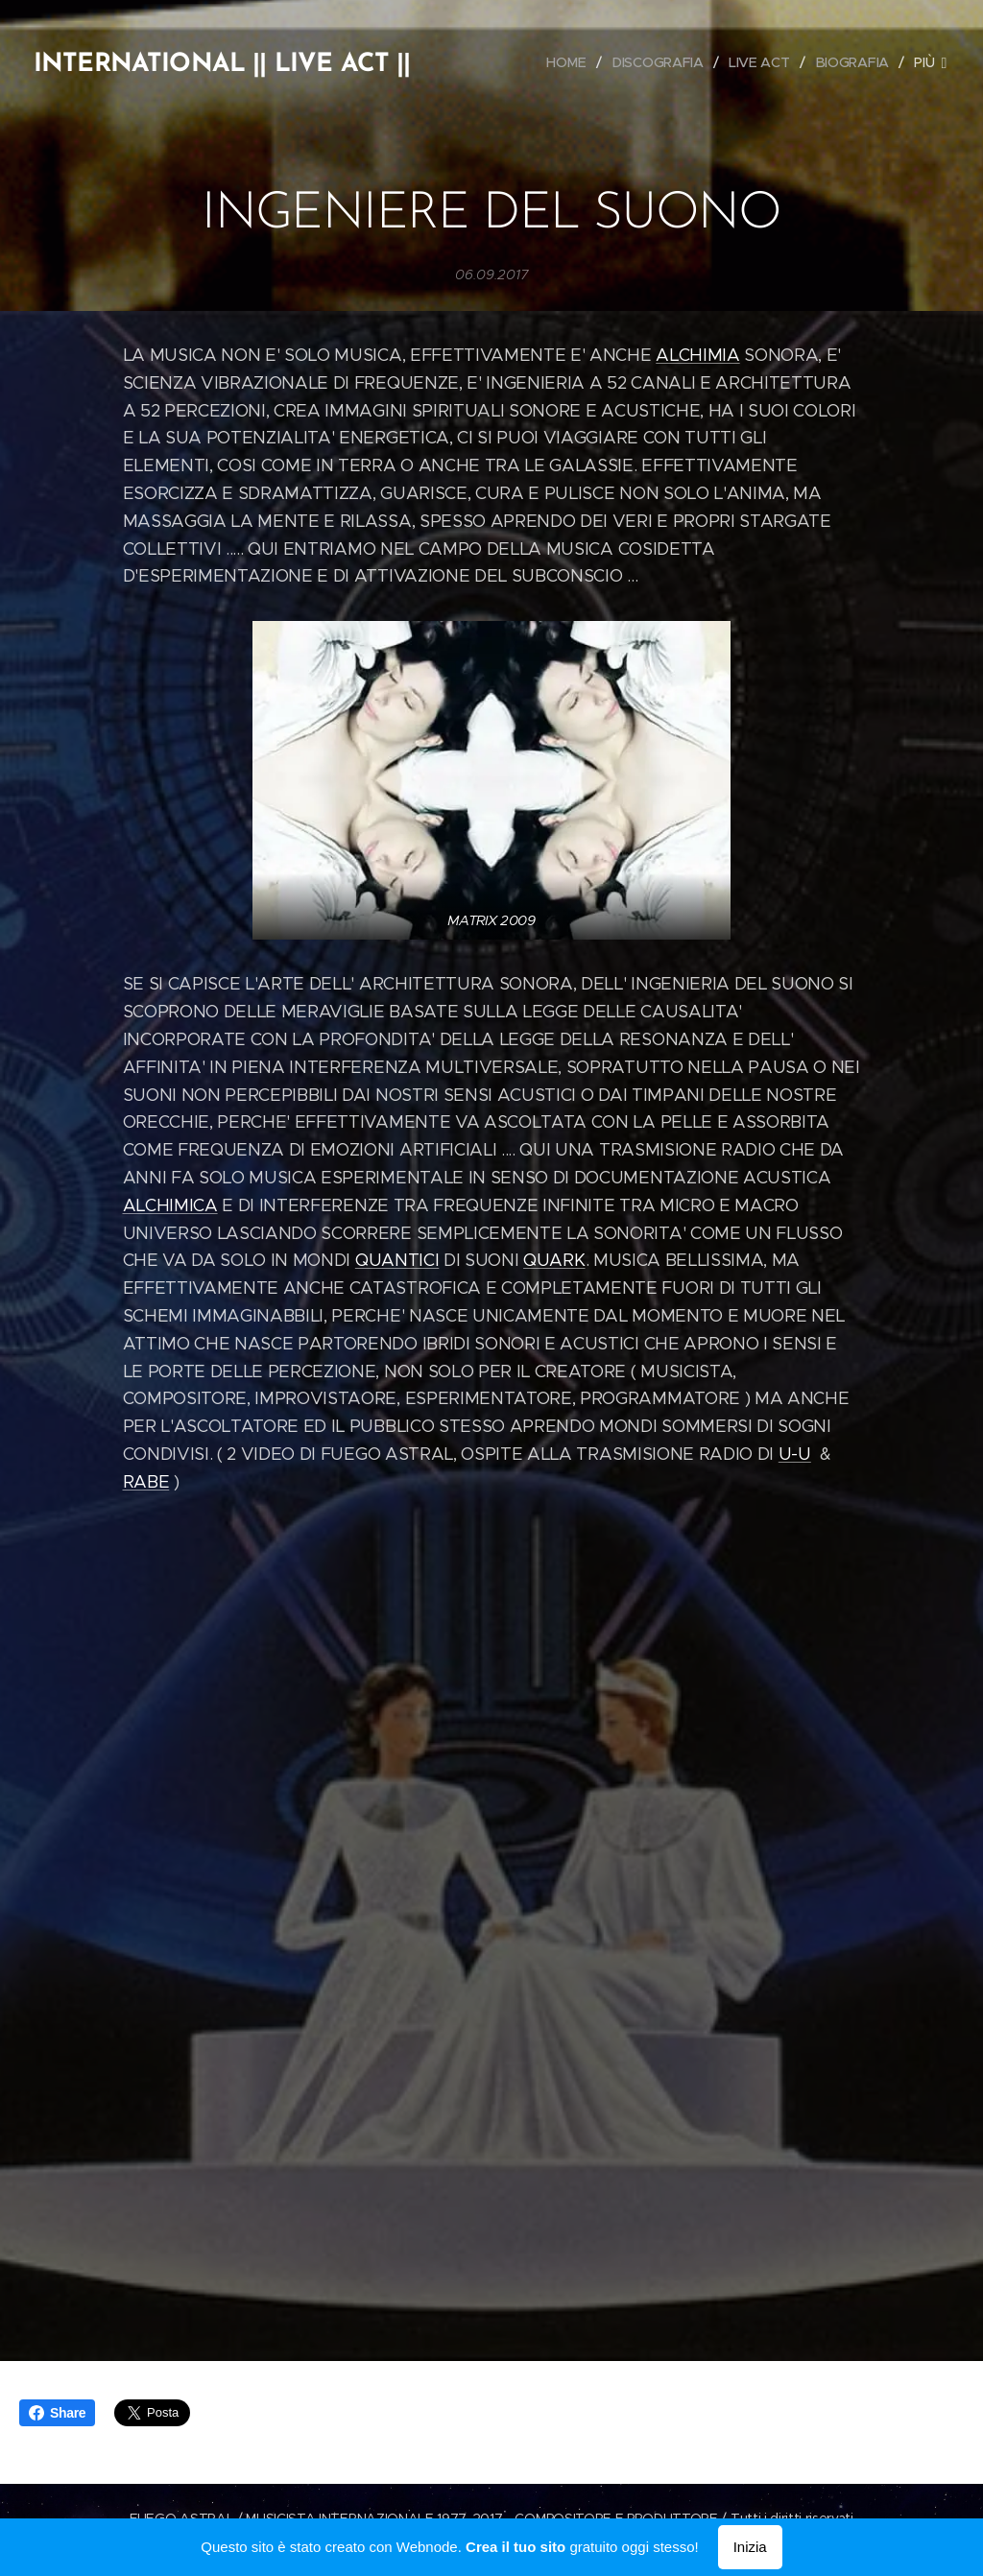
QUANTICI (397, 1261)
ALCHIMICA (170, 1205)
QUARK (554, 1261)
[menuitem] (572, 62)
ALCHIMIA (697, 355)
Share (57, 2413)
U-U (795, 1454)
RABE (146, 1481)
